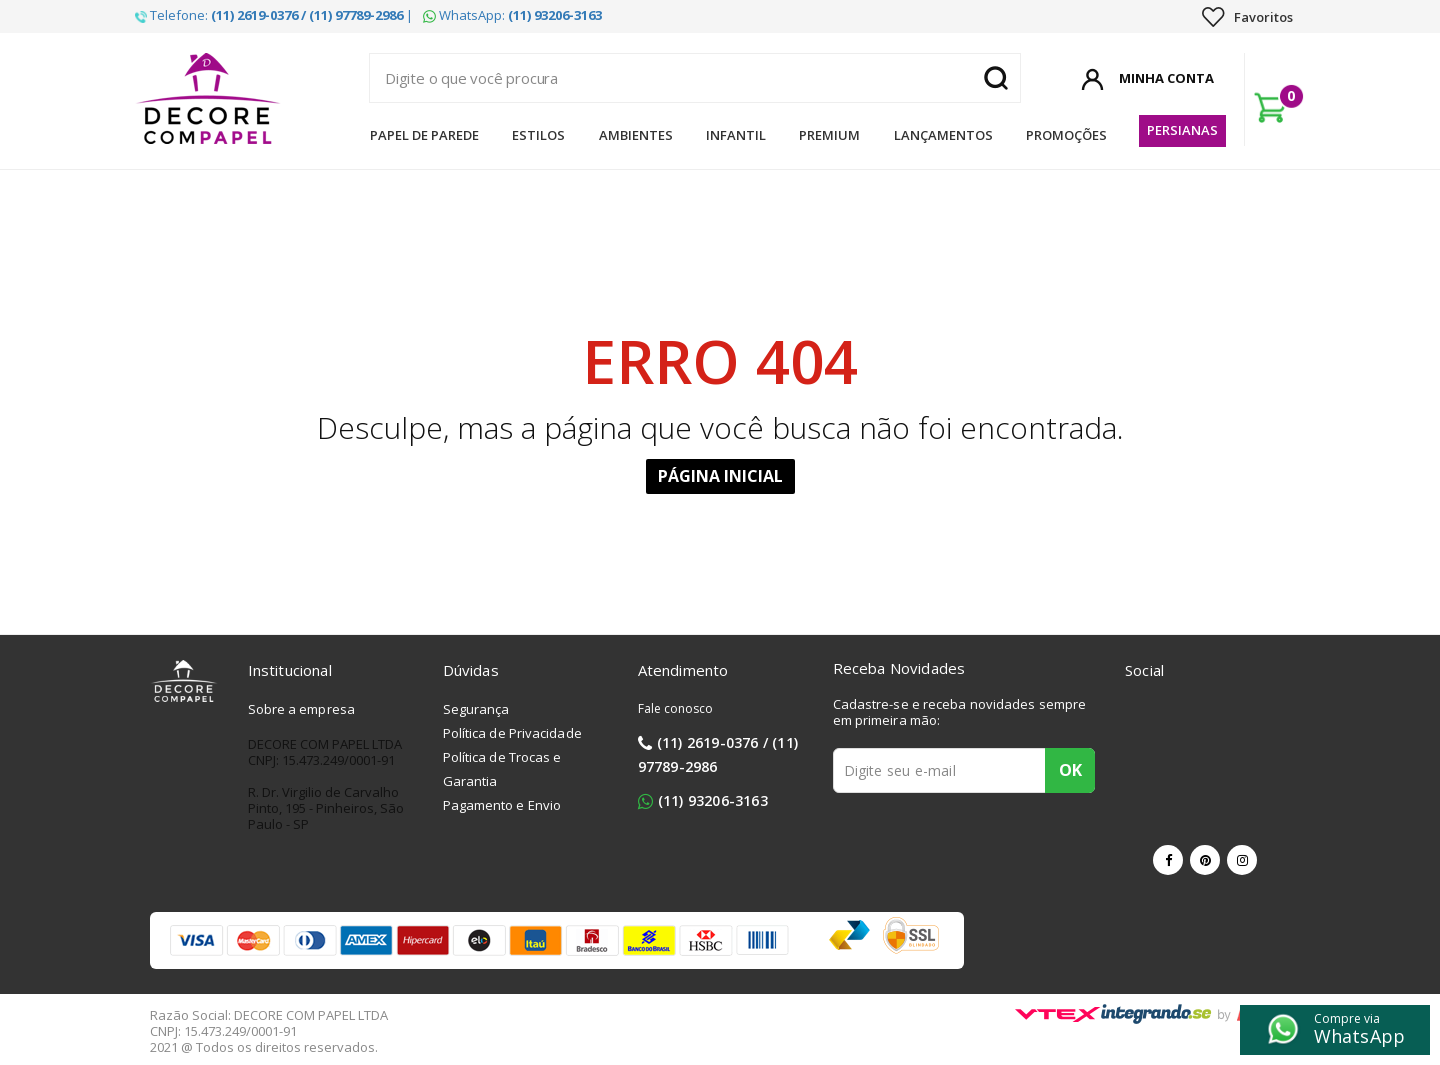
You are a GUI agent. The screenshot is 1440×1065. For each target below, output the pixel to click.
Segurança (476, 709)
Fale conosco (676, 708)
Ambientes (636, 135)
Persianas (1182, 130)
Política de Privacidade (512, 733)
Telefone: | (274, 15)
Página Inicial (720, 476)
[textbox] (695, 78)
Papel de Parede (424, 135)
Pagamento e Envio (502, 805)
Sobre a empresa (302, 709)
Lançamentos (943, 135)
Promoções (1066, 135)
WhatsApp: (512, 15)
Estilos (538, 135)
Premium (829, 135)
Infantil (736, 135)
